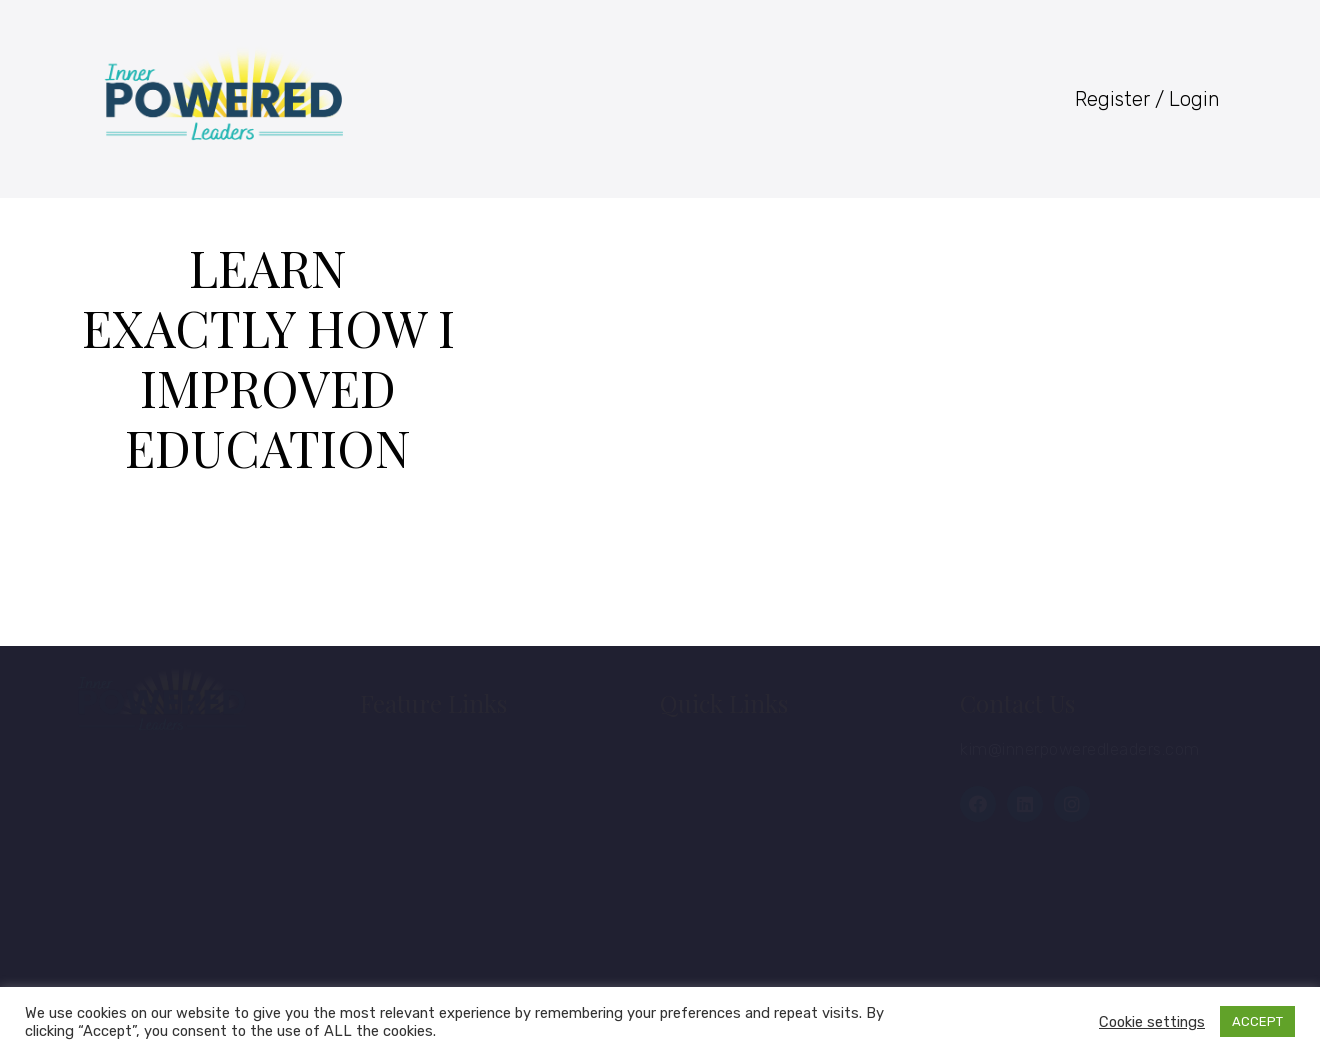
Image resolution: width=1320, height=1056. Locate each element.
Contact (411, 895)
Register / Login (1147, 99)
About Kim (422, 803)
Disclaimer (422, 941)
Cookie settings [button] (1152, 1022)
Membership (432, 849)
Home (404, 757)
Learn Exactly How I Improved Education (268, 357)
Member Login (739, 757)
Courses (713, 803)
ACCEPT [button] (1257, 1021)
